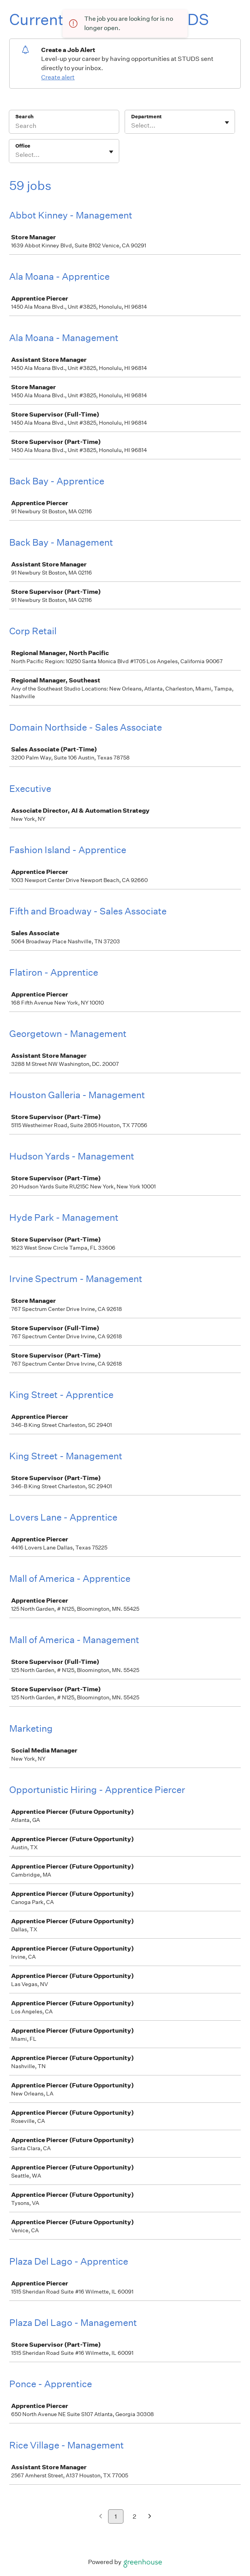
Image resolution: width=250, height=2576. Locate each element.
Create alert (58, 77)
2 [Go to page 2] (134, 2516)
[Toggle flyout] (227, 122)
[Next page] (149, 2517)
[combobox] (131, 125)
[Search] (64, 126)
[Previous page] (100, 2517)
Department (146, 116)
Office (22, 146)
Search (24, 116)
